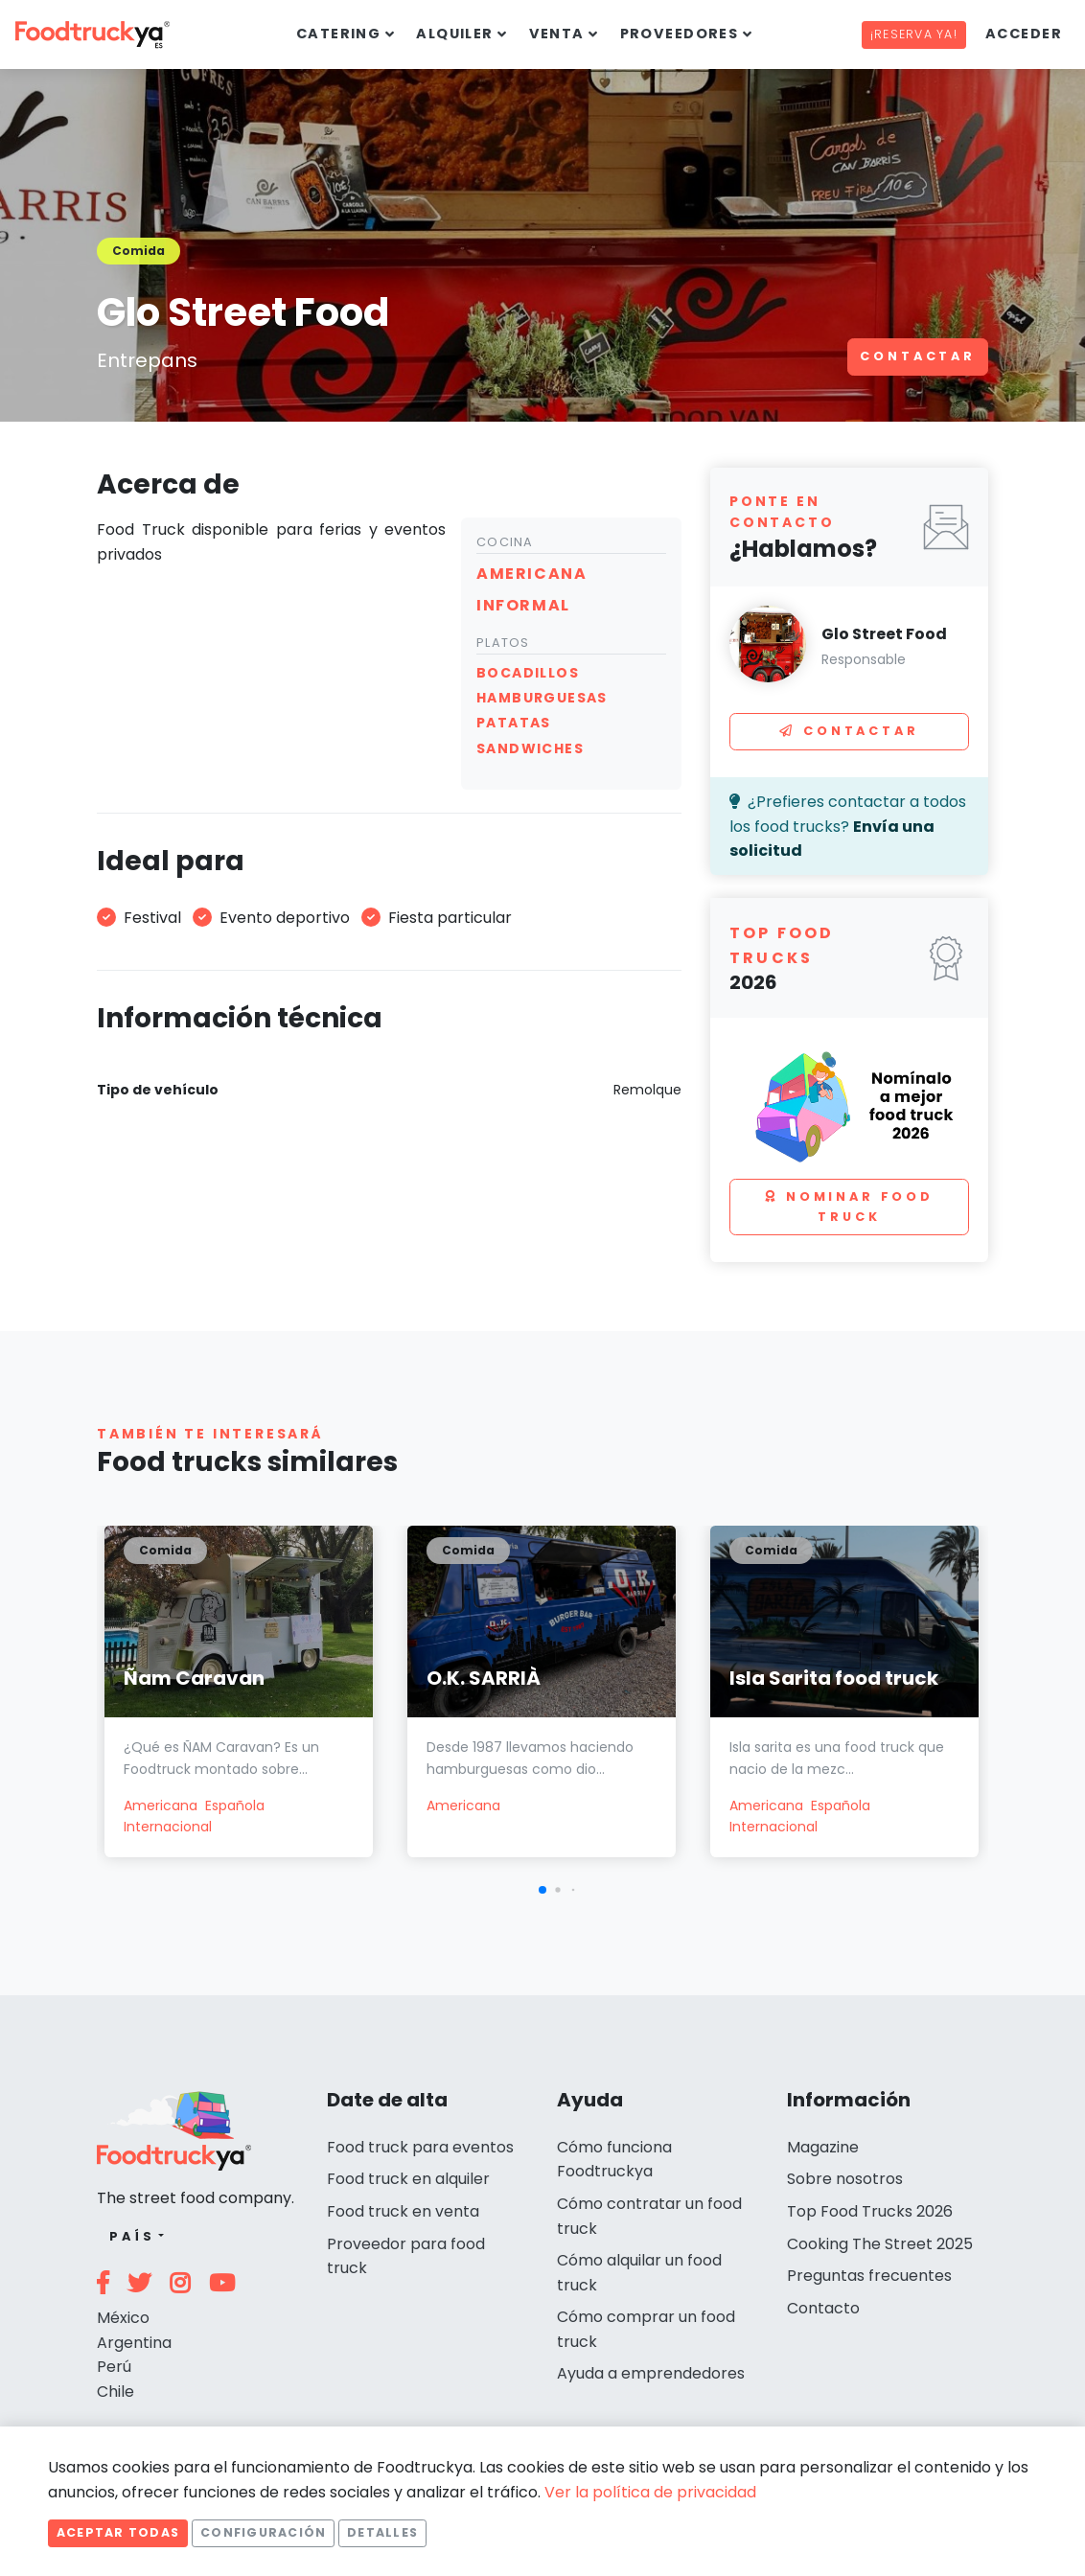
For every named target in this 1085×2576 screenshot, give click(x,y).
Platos (503, 642)
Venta (557, 33)
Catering (338, 33)
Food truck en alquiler (408, 2179)
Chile (115, 2391)
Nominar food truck (849, 1206)
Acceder (1023, 33)
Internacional (168, 1826)
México (123, 2318)
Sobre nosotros (845, 2179)
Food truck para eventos (420, 2147)
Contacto (823, 2308)
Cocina (505, 542)
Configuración (263, 2532)
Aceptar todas (118, 2532)
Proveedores (679, 33)
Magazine (823, 2147)
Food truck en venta (403, 2211)
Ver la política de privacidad (650, 2492)
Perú (114, 2367)
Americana (160, 1805)
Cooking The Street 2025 (880, 2244)
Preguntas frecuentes (869, 2276)
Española (235, 1805)
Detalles (382, 2532)
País (131, 2236)
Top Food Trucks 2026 (870, 2211)
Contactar (918, 356)
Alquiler (455, 33)
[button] (542, 1890)
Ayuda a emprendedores (651, 2373)
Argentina (134, 2343)
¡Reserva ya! (914, 34)
